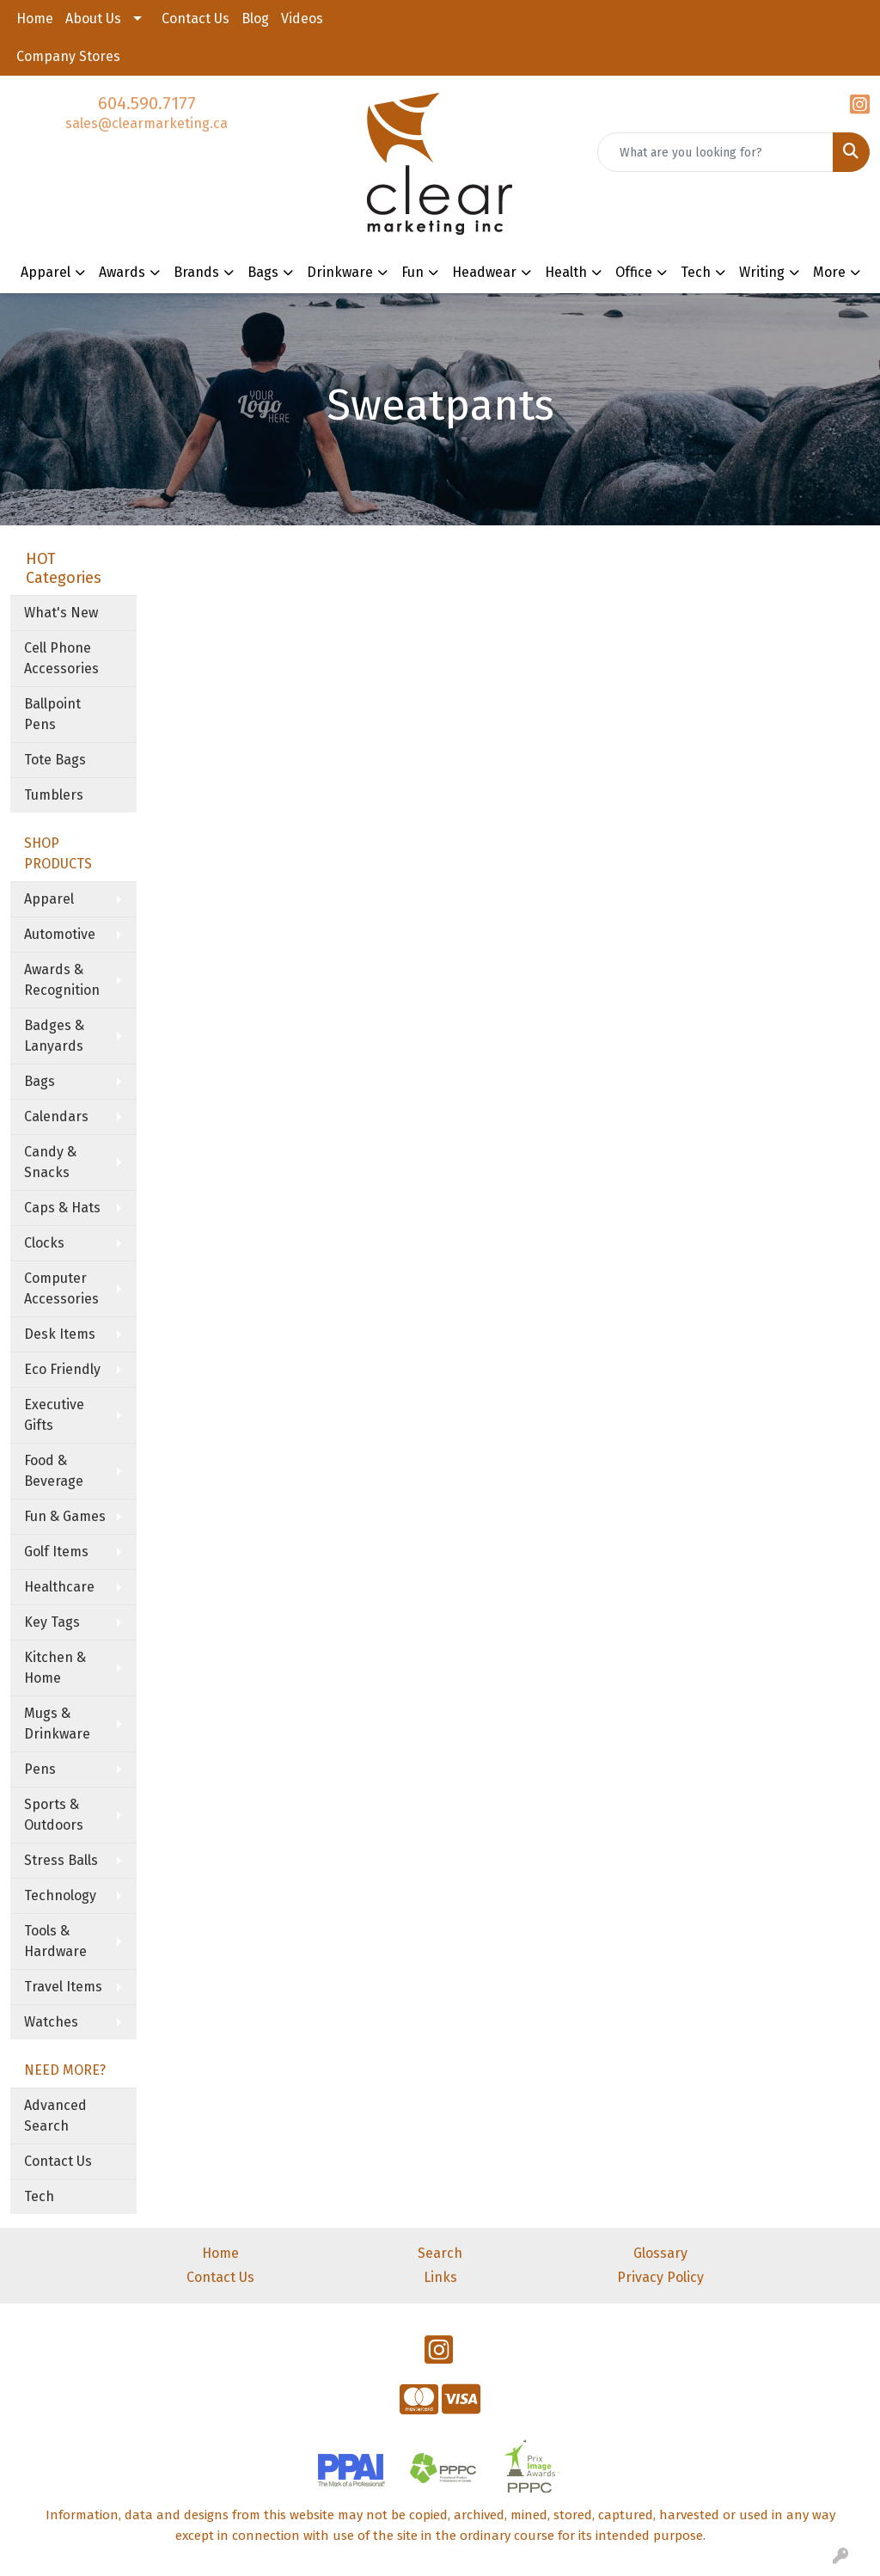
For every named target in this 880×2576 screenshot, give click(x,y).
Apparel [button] (45, 272)
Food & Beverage (53, 1470)
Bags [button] (263, 272)
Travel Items (63, 1986)
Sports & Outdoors (53, 1814)
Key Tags (52, 1622)
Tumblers (53, 795)
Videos (302, 18)
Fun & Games (65, 1516)
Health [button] (566, 272)
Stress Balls (61, 1860)
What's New (61, 612)
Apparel (49, 899)
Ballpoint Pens (52, 714)
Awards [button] (122, 272)
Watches (51, 2022)
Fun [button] (412, 272)
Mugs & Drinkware (57, 1723)
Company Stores (68, 56)
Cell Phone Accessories (61, 658)
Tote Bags (55, 759)
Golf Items (56, 1551)
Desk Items (59, 1334)
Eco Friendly (62, 1369)
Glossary (660, 2253)
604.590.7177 (147, 103)
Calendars (56, 1116)
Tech (39, 2196)
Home (34, 18)
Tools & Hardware (55, 1941)
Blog (255, 18)
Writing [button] (762, 272)
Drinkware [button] (340, 272)
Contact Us (195, 18)
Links (440, 2277)
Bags (39, 1081)
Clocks (44, 1243)
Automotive (59, 934)
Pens (40, 1769)
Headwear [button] (484, 272)
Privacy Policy (660, 2277)
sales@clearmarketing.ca (146, 123)
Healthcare (59, 1587)
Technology (60, 1895)
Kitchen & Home (55, 1667)
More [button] (829, 272)
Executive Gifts (54, 1414)
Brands (196, 272)
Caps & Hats (62, 1207)
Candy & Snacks (50, 1162)
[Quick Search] (715, 152)
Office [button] (633, 272)
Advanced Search (55, 2115)
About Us (93, 18)
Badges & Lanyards (54, 1035)
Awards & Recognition (62, 979)
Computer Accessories (61, 1288)
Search (440, 2253)
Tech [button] (696, 272)
